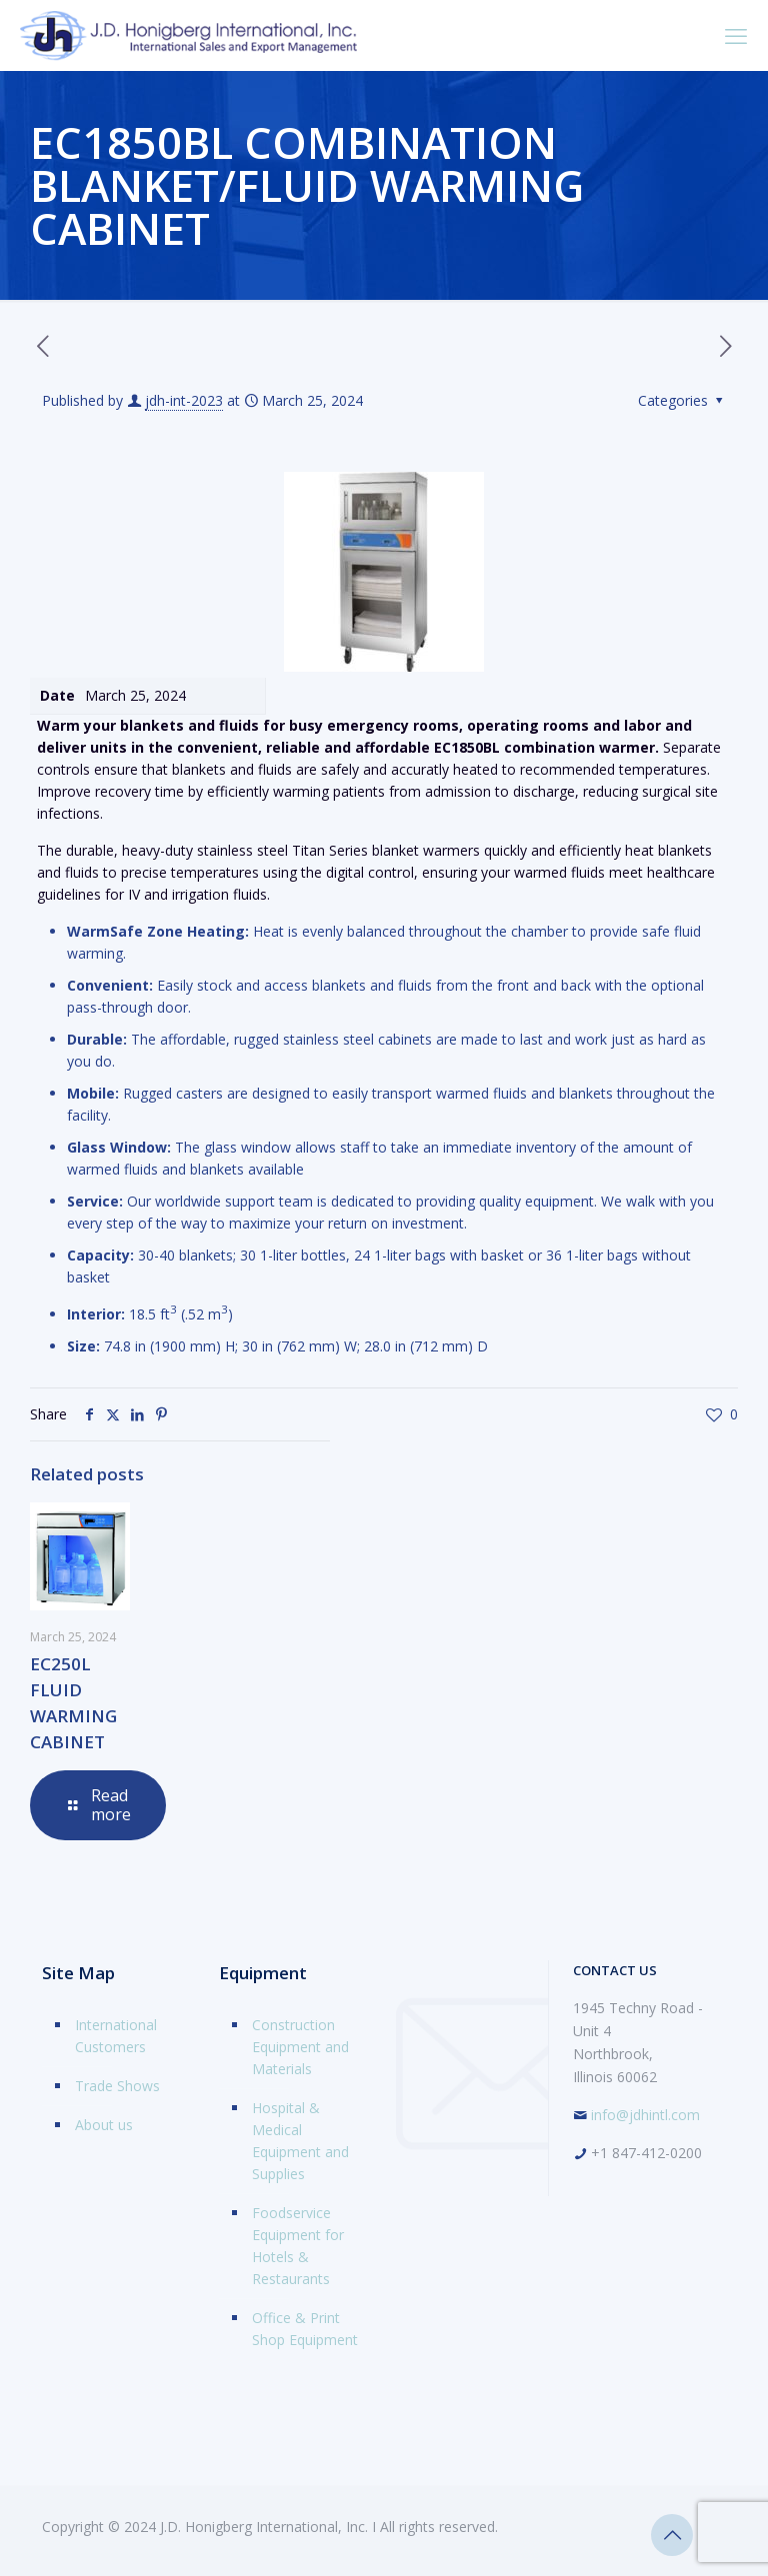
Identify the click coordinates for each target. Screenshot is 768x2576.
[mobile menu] (736, 35)
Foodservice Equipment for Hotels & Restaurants (298, 2245)
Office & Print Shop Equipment (305, 2328)
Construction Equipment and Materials (300, 2046)
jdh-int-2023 (184, 400)
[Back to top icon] (672, 2535)
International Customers (116, 2035)
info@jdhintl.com (645, 2114)
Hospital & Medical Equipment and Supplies (300, 2140)
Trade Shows (117, 2085)
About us (104, 2124)
